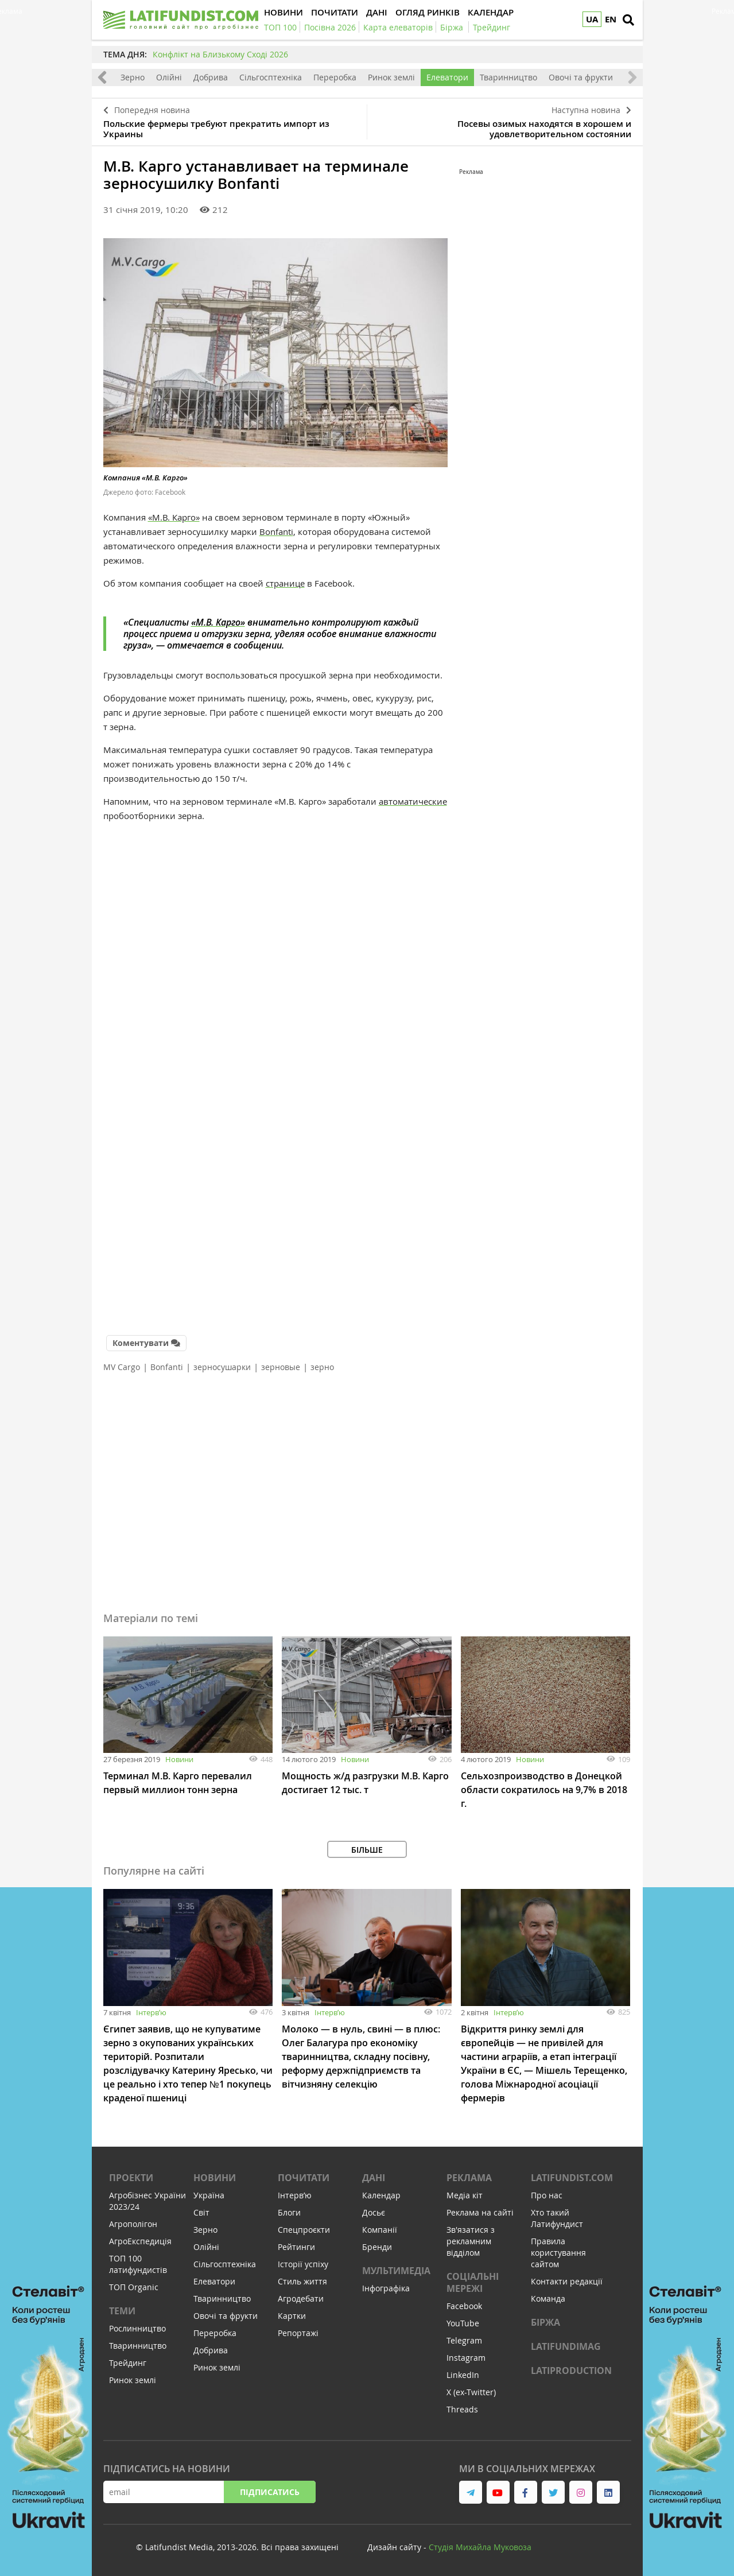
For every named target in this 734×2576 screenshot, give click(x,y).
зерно (322, 1366)
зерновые (280, 1366)
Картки (292, 2315)
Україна (208, 2195)
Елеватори (447, 77)
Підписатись (270, 2491)
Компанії (379, 2229)
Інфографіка (386, 2288)
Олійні (169, 77)
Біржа (545, 2322)
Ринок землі (391, 77)
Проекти (131, 2177)
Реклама (469, 2177)
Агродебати (301, 2298)
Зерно (133, 77)
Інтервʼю (151, 2012)
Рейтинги (296, 2246)
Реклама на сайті (480, 2212)
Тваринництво (508, 77)
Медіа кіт (464, 2195)
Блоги (289, 2212)
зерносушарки (222, 1366)
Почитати (303, 2177)
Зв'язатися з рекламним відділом (470, 2241)
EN (610, 19)
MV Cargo (121, 1366)
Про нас (546, 2195)
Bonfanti (276, 531)
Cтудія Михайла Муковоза (480, 2547)
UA (592, 19)
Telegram (464, 2340)
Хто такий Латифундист (557, 2218)
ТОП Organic (133, 2287)
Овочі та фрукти (581, 77)
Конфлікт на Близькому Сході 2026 (220, 54)
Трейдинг (127, 2362)
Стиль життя (302, 2281)
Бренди (377, 2246)
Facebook (464, 2305)
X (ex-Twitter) (471, 2392)
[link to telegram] (470, 2492)
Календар (381, 2195)
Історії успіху (303, 2264)
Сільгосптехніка (270, 77)
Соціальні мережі (472, 2282)
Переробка (334, 77)
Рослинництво (137, 2328)
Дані (373, 2177)
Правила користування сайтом (558, 2252)
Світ (201, 2212)
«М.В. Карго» (174, 517)
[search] (628, 20)
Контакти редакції (567, 2281)
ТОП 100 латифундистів (138, 2264)
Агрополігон (133, 2223)
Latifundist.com (572, 2177)
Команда (548, 2298)
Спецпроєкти (304, 2229)
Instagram (466, 2357)
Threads (462, 2409)
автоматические (413, 801)
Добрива (210, 77)
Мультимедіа (396, 2270)
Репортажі (298, 2332)
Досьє (373, 2212)
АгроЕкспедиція (140, 2241)
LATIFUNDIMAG (566, 2346)
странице (285, 583)
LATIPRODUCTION (571, 2370)
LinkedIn (462, 2374)
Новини (179, 1759)
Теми (122, 2311)
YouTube (462, 2323)
